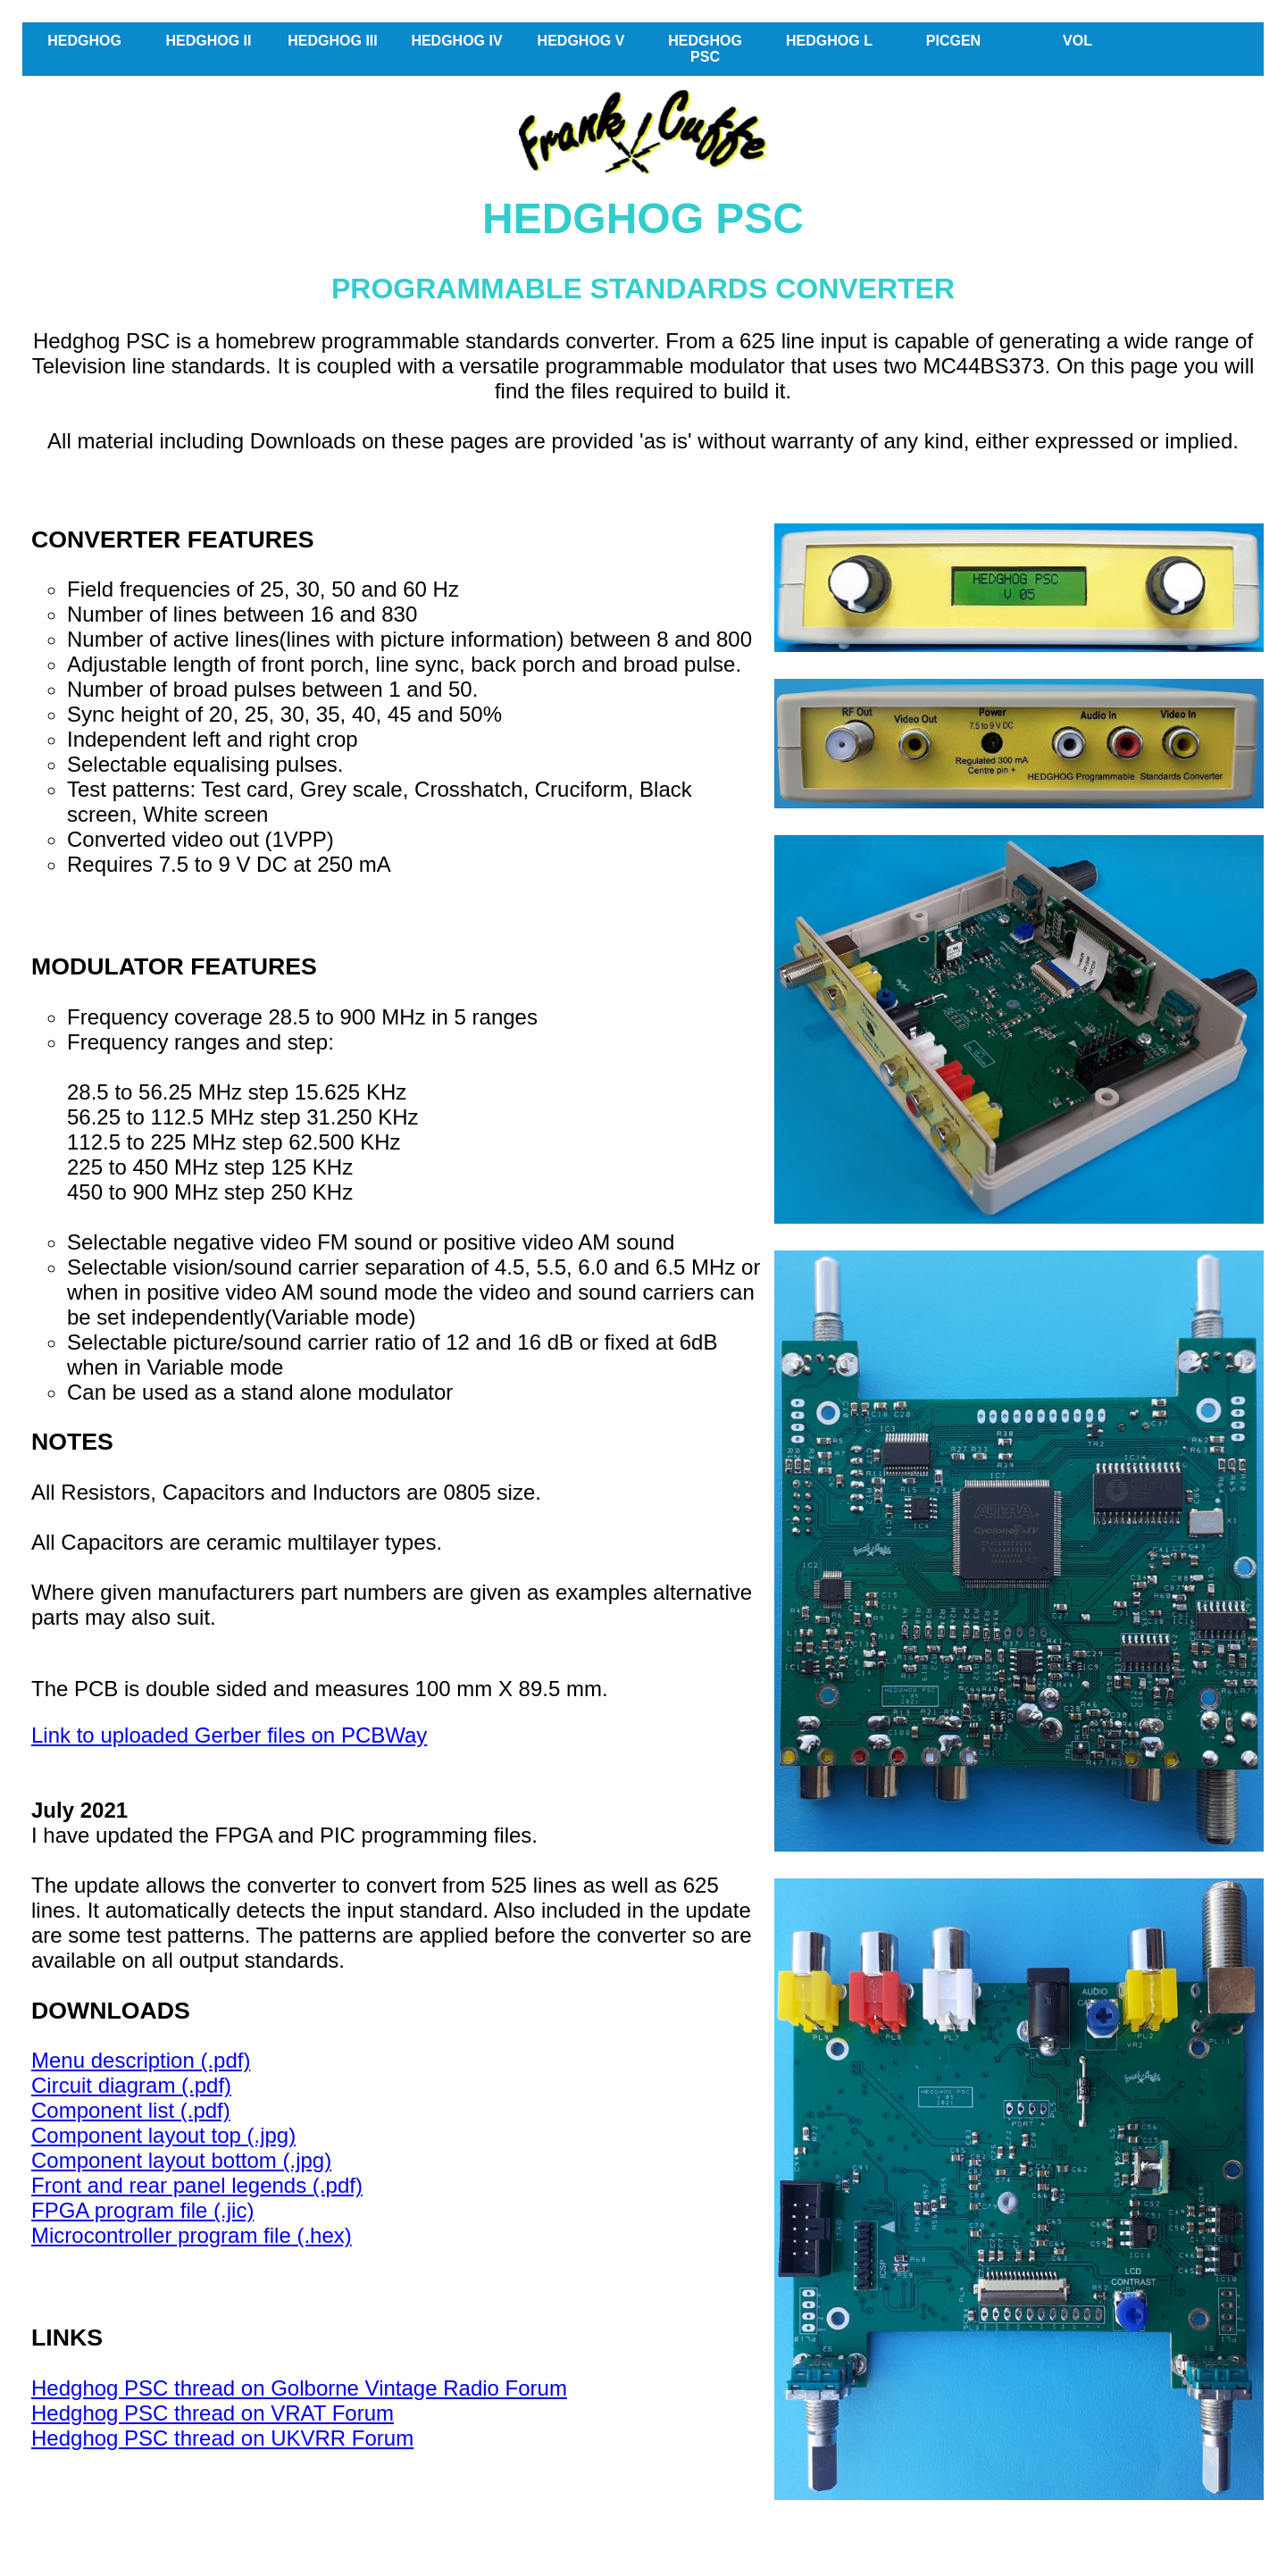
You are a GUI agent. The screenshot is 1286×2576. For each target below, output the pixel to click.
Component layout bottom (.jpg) (181, 2160)
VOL (1077, 40)
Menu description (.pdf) (140, 2060)
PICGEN (953, 40)
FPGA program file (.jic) (142, 2210)
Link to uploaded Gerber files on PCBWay (229, 1735)
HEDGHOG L (829, 40)
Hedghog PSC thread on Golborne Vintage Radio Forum (299, 2388)
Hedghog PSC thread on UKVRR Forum (222, 2438)
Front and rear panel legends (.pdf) (197, 2185)
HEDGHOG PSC (705, 48)
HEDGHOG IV (456, 40)
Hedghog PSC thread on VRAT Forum (212, 2413)
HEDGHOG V (581, 40)
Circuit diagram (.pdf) (131, 2085)
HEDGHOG (84, 40)
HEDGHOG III (332, 40)
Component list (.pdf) (130, 2110)
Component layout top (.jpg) (163, 2135)
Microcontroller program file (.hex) (191, 2235)
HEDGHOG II (208, 40)
